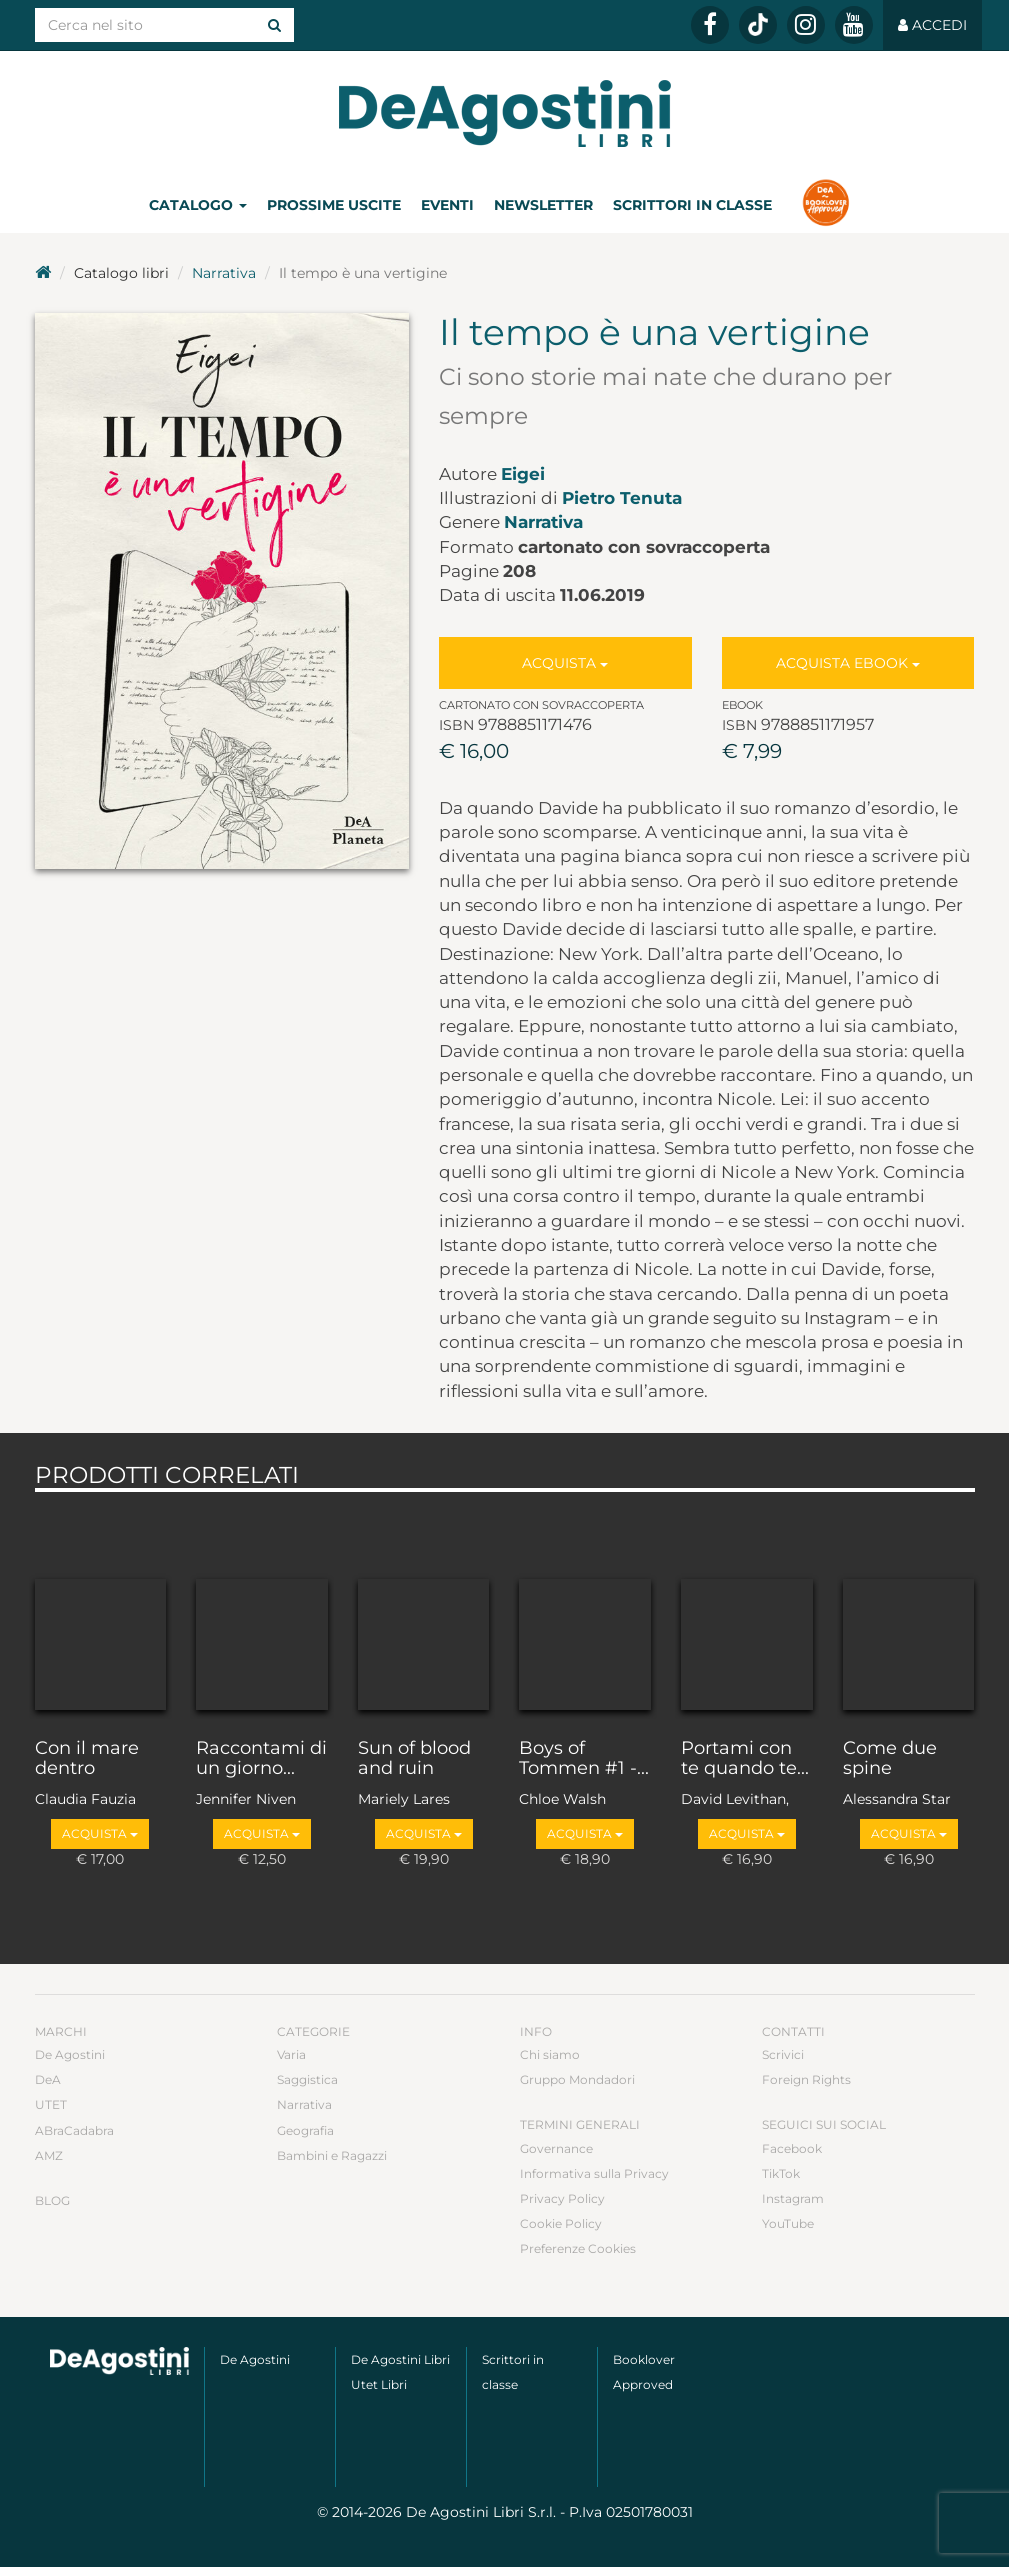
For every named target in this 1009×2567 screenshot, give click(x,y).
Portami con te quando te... (745, 1759)
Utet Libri (379, 2384)
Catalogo (198, 205)
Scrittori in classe (692, 205)
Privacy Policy (562, 2198)
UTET (51, 2104)
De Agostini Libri (400, 2359)
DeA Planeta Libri (505, 113)
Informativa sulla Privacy (594, 2173)
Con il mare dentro (87, 1759)
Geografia (305, 2130)
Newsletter (543, 205)
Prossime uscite (334, 205)
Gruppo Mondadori (577, 2079)
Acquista (565, 663)
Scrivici (783, 2054)
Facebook (792, 2148)
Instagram (793, 2198)
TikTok (781, 2173)
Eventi (447, 205)
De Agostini (70, 2054)
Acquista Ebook (848, 663)
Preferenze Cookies (578, 2248)
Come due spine (890, 1759)
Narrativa (224, 273)
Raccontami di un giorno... (261, 1759)
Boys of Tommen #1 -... (584, 1759)
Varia (291, 2054)
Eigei (523, 474)
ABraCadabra (74, 2130)
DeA (48, 2079)
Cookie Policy (561, 2223)
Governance (556, 2148)
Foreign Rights (806, 2079)
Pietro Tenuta (622, 498)
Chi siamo (550, 2054)
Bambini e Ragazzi (332, 2155)
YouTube (788, 2223)
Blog (52, 2200)
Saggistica (307, 2079)
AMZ (49, 2155)
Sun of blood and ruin (414, 1759)
